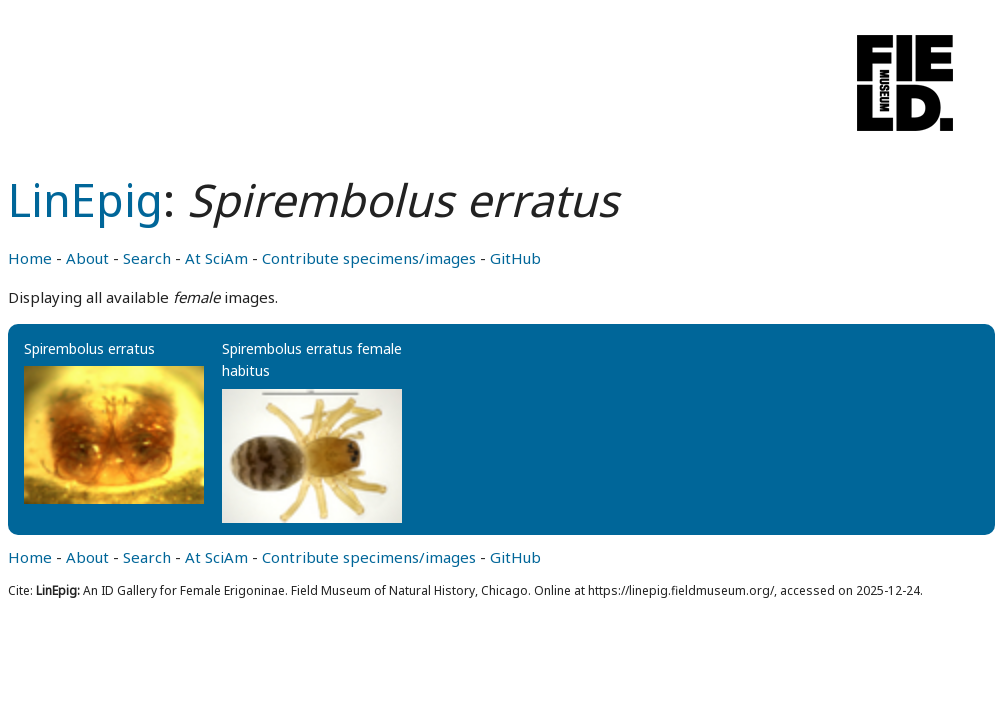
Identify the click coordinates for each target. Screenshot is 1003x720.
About (87, 258)
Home (30, 258)
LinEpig (85, 199)
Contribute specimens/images (369, 258)
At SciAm (216, 258)
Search (147, 258)
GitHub (515, 258)
